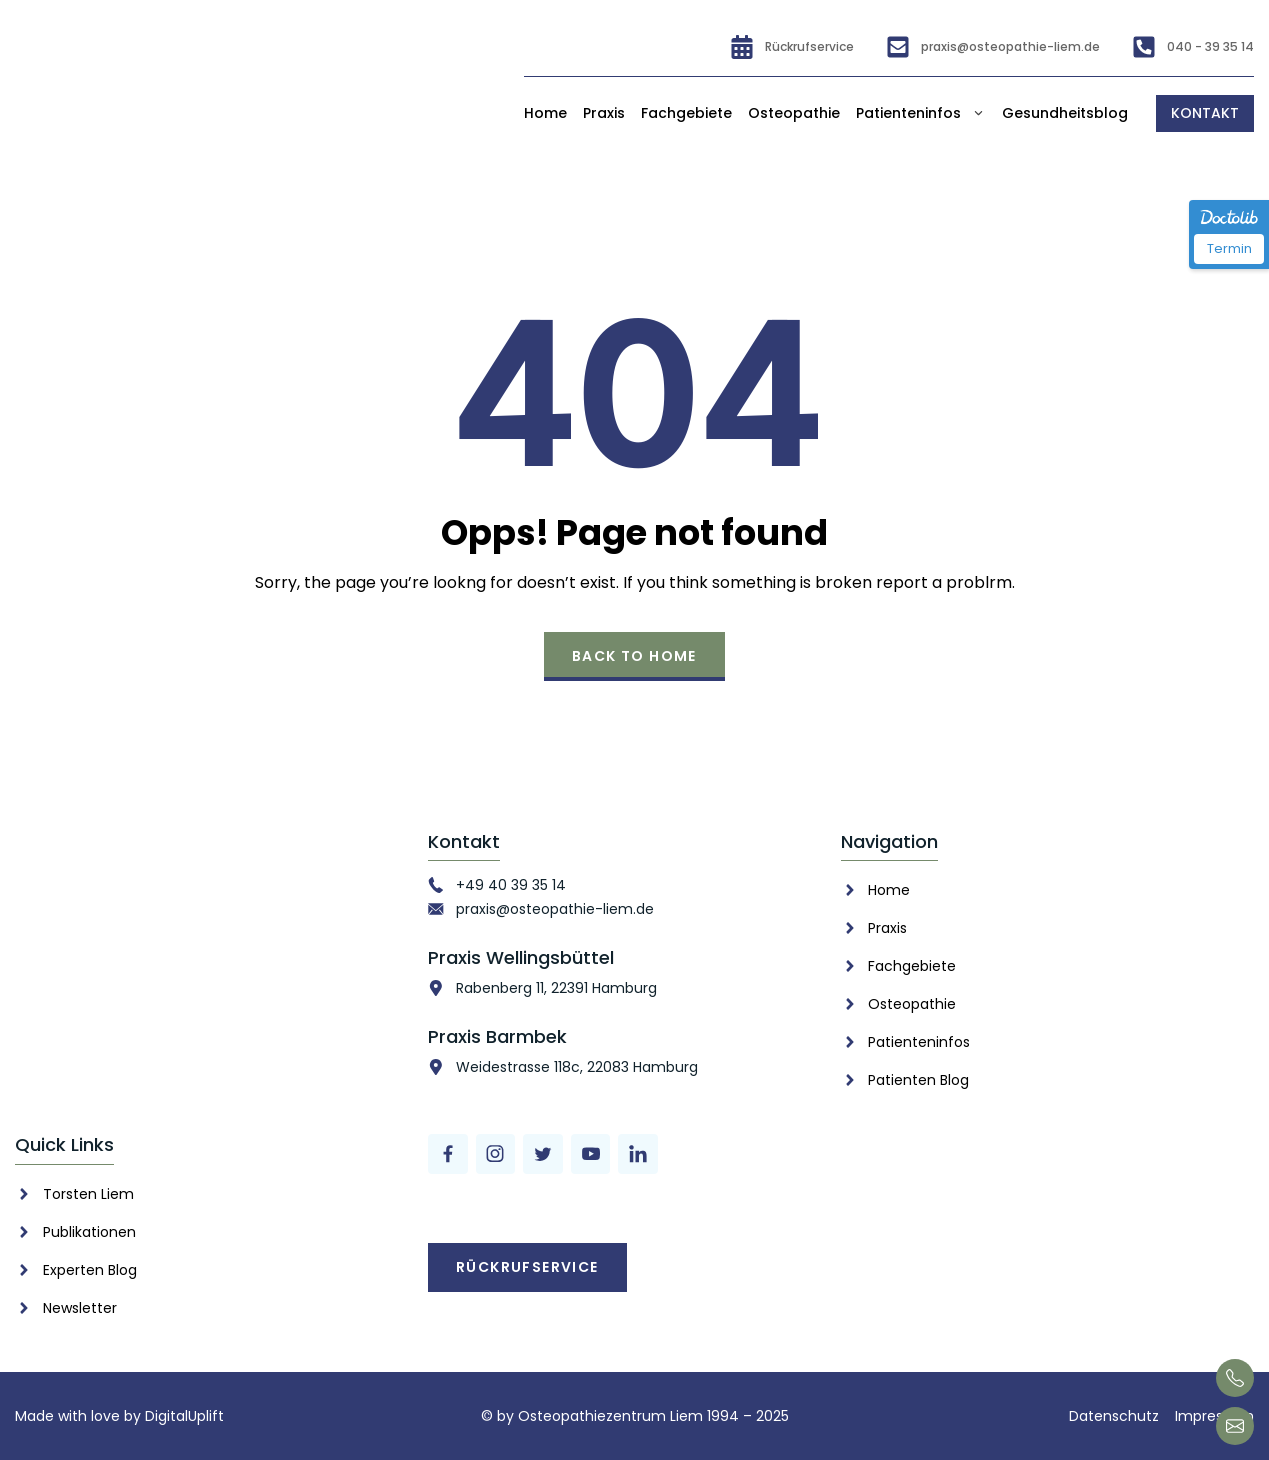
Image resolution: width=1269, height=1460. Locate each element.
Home (545, 113)
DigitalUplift (184, 1416)
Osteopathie (794, 113)
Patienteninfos (921, 113)
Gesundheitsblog (1065, 113)
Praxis (604, 113)
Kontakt (1205, 113)
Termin (1229, 248)
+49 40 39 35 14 (511, 885)
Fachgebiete (686, 113)
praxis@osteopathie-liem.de (555, 909)
